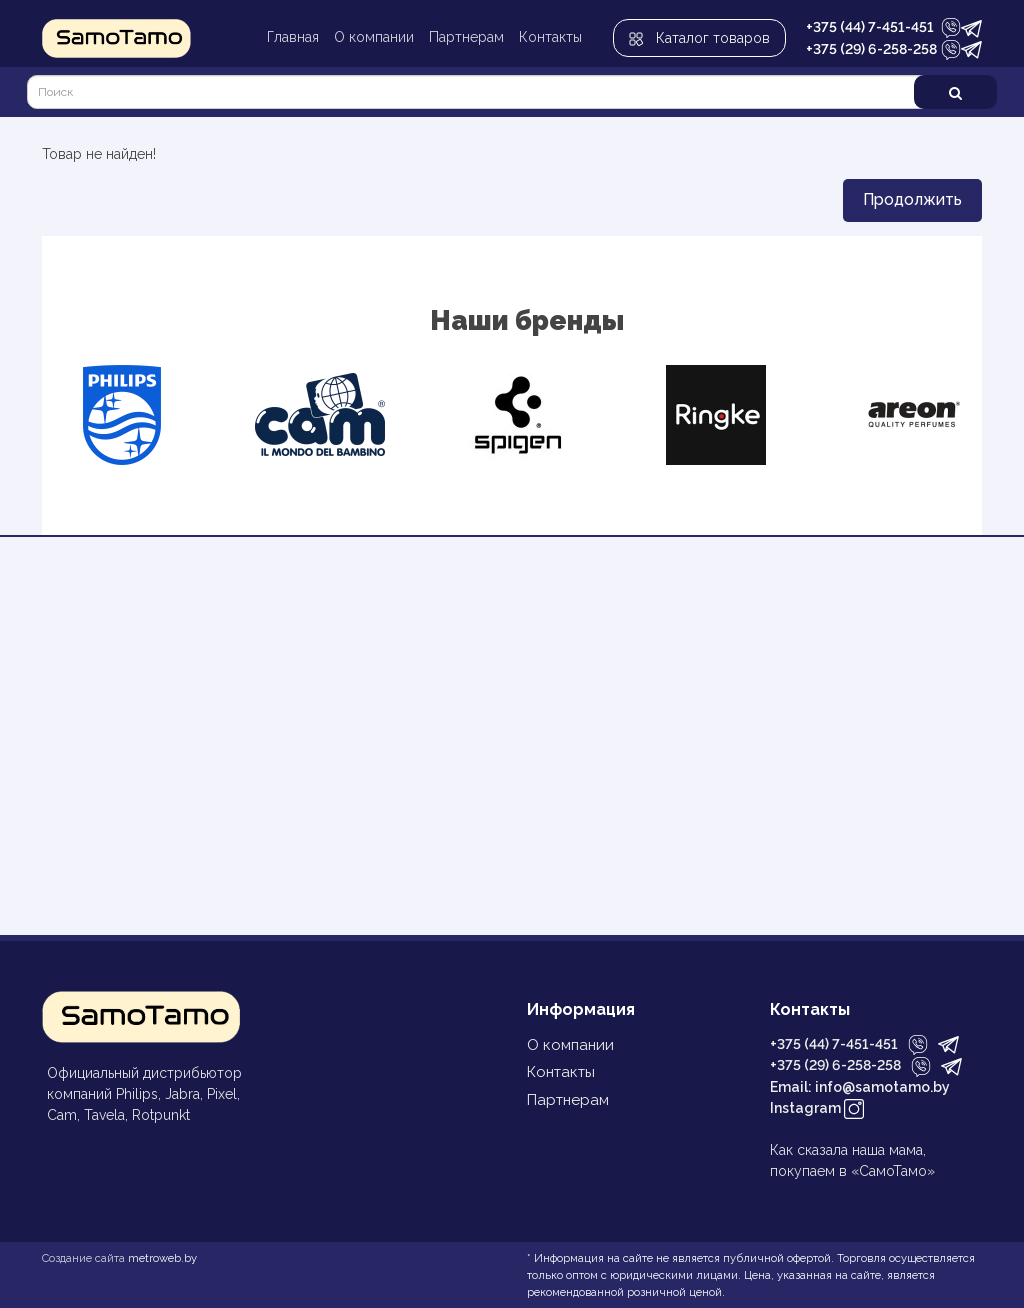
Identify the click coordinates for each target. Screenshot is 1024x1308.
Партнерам (466, 37)
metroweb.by (162, 1258)
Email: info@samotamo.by (860, 1087)
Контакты (550, 37)
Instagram (817, 1109)
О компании (374, 37)
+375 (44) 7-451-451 (870, 27)
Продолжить (912, 199)
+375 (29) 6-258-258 (871, 49)
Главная (293, 37)
